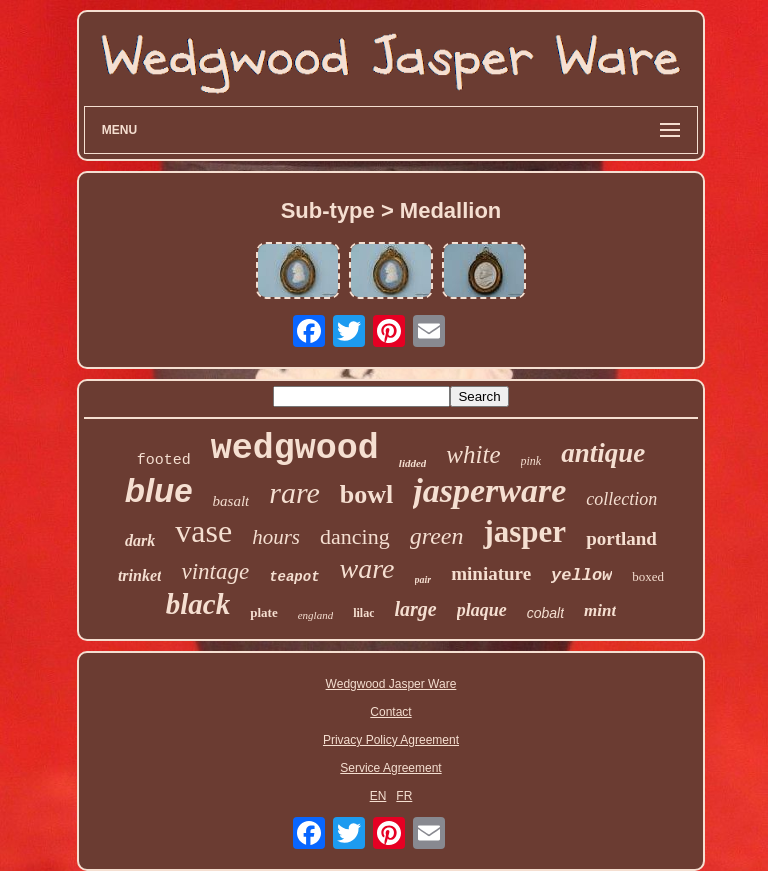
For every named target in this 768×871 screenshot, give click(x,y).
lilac (363, 613)
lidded (413, 463)
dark (140, 540)
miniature (491, 573)
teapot (294, 577)
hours (276, 537)
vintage (215, 571)
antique (603, 453)
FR (404, 796)
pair (423, 579)
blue (159, 490)
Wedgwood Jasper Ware (391, 684)
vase (203, 531)
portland (621, 538)
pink (531, 461)
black (198, 604)
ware (367, 568)
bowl (366, 494)
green (437, 536)
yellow (581, 575)
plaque (482, 610)
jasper (524, 531)
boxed (648, 576)
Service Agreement (390, 768)
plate (263, 612)
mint (600, 610)
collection (621, 499)
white (473, 454)
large (415, 609)
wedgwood (295, 449)
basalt (231, 501)
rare (294, 492)
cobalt (545, 613)
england (315, 615)
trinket (140, 575)
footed (164, 460)
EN (378, 796)
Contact (390, 712)
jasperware (489, 490)
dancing (355, 536)
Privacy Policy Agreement (391, 740)
